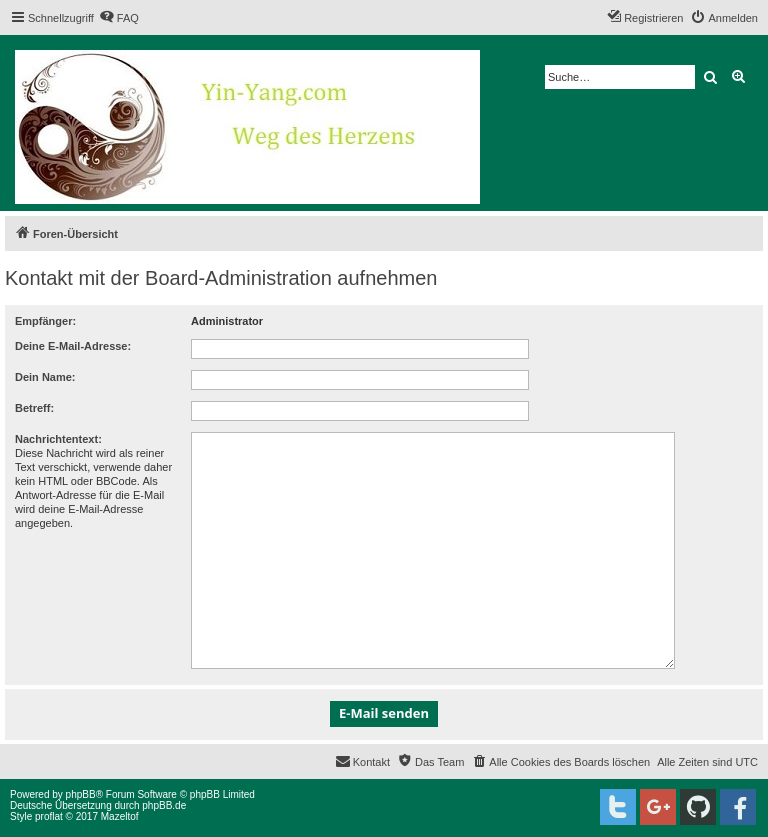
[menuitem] (119, 18)
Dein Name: (45, 377)
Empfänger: (45, 321)
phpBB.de (164, 805)
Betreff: (34, 408)
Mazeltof (120, 816)
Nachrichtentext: (58, 439)
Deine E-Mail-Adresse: (73, 346)
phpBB (81, 794)
